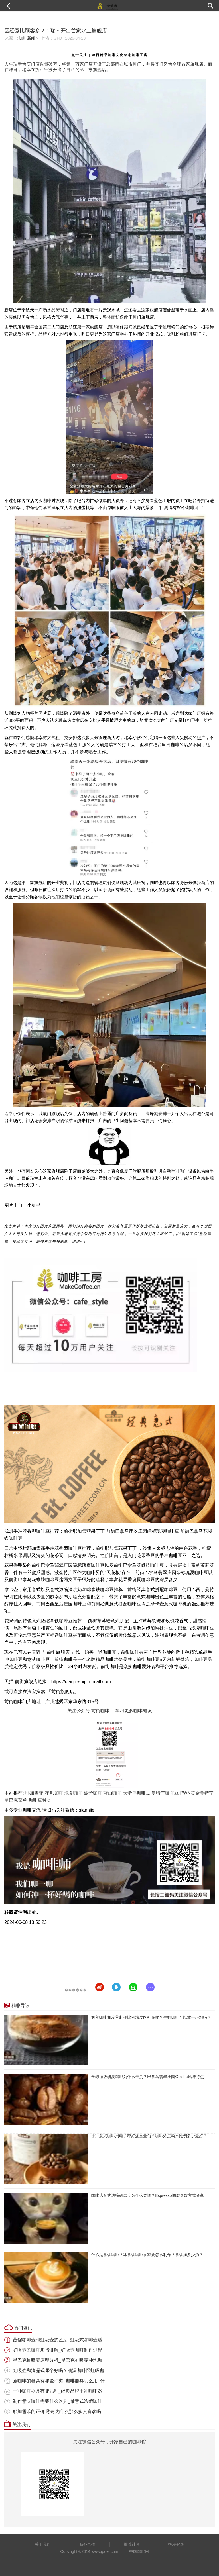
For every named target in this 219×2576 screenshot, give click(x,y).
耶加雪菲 (34, 1793)
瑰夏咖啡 (73, 1793)
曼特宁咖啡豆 (165, 1793)
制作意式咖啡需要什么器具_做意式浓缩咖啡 (57, 2401)
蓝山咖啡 (112, 1793)
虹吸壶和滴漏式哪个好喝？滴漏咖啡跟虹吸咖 (58, 2370)
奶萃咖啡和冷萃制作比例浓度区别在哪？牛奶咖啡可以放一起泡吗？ (151, 2017)
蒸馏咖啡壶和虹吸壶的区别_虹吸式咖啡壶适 (57, 2339)
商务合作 (87, 2544)
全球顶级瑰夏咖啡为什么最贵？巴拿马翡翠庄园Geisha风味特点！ (149, 2076)
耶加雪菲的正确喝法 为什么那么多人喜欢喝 (57, 2411)
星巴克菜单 (15, 1800)
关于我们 (43, 2544)
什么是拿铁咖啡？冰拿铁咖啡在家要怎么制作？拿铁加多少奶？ (147, 2254)
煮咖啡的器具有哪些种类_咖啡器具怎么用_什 (59, 2380)
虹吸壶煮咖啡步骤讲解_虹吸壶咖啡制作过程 (57, 2350)
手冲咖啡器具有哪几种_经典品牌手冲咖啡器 (57, 2391)
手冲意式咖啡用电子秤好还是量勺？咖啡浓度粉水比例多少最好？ (149, 2136)
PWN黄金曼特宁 (196, 1793)
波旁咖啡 (93, 1793)
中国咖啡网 (139, 2551)
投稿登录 (176, 2544)
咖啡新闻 (27, 38)
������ (75, 1990)
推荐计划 (132, 2544)
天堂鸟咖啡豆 (136, 1793)
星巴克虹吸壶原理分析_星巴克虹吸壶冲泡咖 (57, 2360)
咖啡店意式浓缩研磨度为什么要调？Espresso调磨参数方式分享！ (149, 2195)
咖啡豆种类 (40, 1800)
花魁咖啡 (54, 1793)
